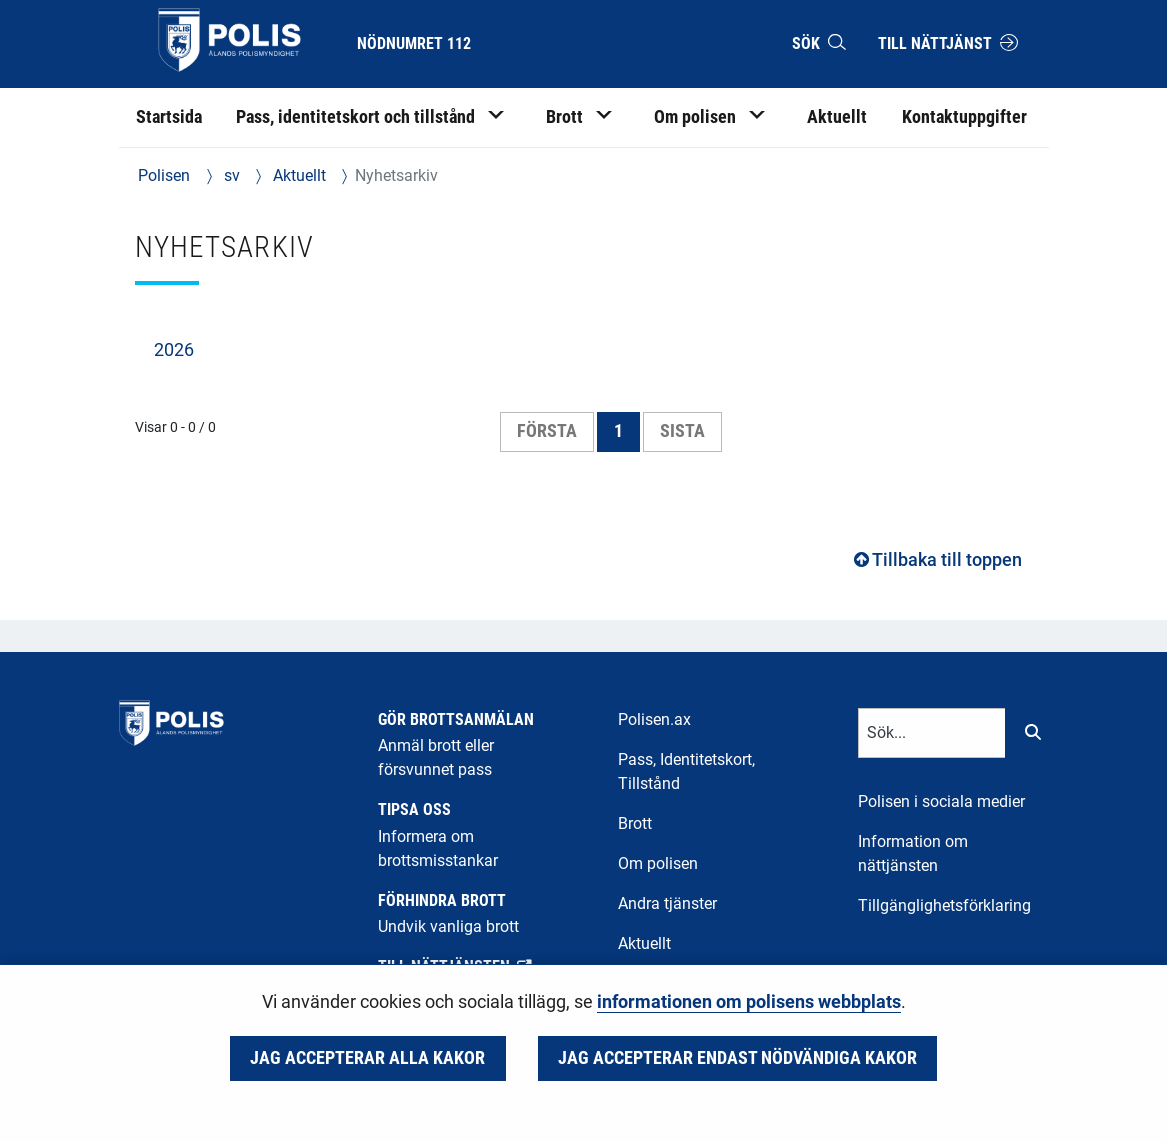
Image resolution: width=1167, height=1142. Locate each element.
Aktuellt (297, 175)
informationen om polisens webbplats (749, 1002)
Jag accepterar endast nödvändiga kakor (737, 1058)
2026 (174, 350)
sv (230, 175)
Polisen (164, 175)
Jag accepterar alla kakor (367, 1058)
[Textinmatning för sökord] (932, 733)
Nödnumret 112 (414, 43)
